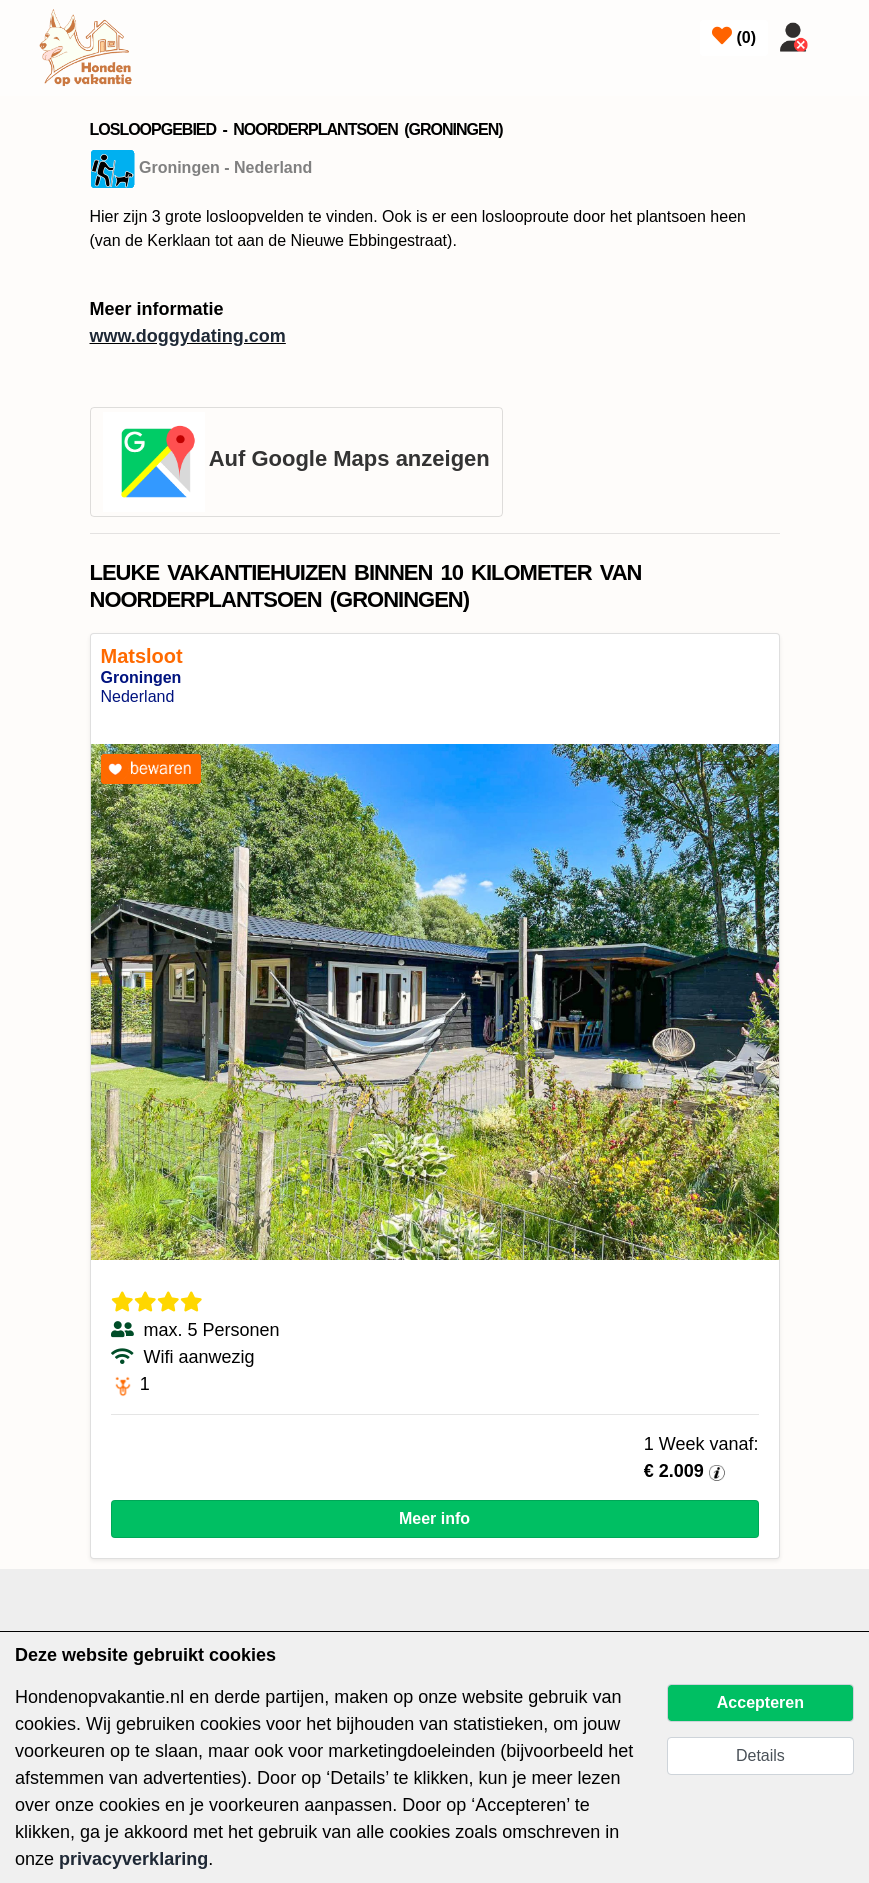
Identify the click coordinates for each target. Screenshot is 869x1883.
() (734, 36)
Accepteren (760, 1702)
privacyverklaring (133, 1859)
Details (760, 1755)
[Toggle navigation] (841, 33)
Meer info (434, 1518)
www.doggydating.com (188, 336)
